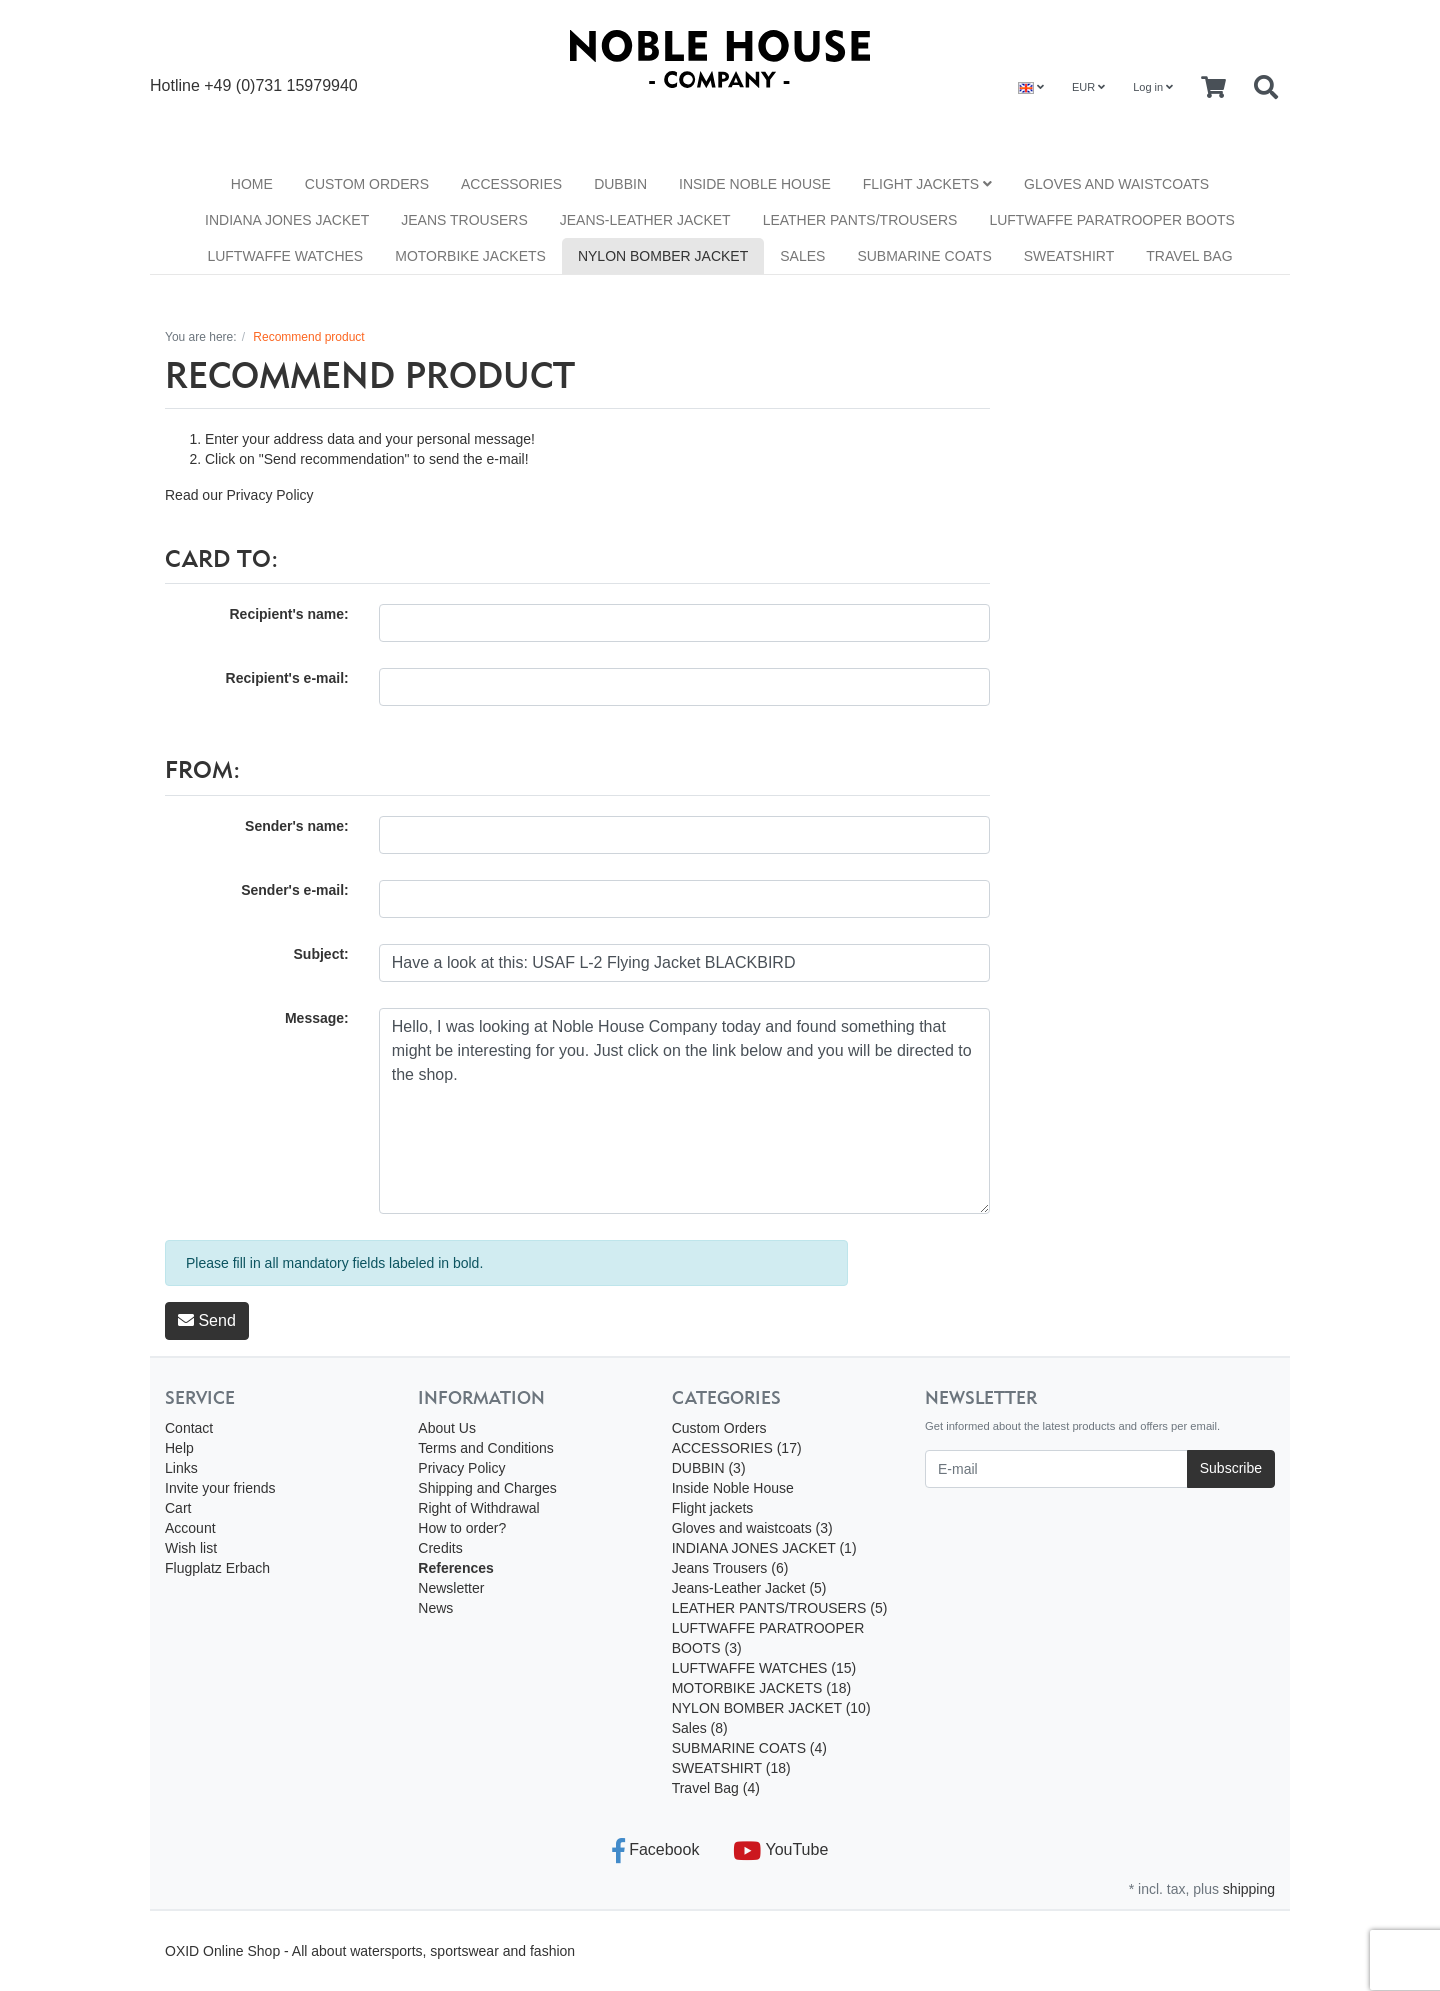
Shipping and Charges (487, 1488)
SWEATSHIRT (1069, 256)
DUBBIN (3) (709, 1468)
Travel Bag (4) (716, 1788)
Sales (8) (700, 1728)
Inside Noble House (755, 184)
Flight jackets (927, 184)
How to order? (462, 1528)
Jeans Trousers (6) (730, 1568)
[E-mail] (1056, 1469)
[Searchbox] (1266, 88)
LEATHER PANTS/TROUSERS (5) (780, 1608)
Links (181, 1468)
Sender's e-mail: (295, 890)
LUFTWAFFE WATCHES (285, 256)
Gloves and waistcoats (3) (752, 1528)
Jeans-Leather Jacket (645, 220)
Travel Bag (1189, 256)
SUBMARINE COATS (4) (749, 1748)
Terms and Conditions (485, 1448)
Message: (317, 1018)
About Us (447, 1428)
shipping (1249, 1889)
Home (252, 184)
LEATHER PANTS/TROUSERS (860, 220)
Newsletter (451, 1588)
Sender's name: (297, 826)
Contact (189, 1428)
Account (190, 1528)
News (435, 1608)
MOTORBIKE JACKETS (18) (761, 1688)
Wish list (191, 1548)
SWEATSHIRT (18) (731, 1768)
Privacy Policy (269, 495)
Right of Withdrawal (478, 1508)
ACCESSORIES (511, 184)
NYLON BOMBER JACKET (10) (771, 1708)
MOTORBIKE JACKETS (470, 256)
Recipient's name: (288, 614)
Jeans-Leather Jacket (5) (749, 1588)
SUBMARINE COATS (924, 256)
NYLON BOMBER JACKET (663, 256)
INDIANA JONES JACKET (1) (764, 1548)
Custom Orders (367, 184)
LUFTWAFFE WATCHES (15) (764, 1668)
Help (179, 1448)
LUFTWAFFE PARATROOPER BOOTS (1112, 220)
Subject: (321, 954)
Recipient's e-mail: (287, 678)
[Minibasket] (1213, 88)
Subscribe (1231, 1468)
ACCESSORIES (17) (737, 1448)
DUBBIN (620, 184)
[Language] (1031, 87)
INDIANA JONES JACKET (287, 220)
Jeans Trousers (464, 220)
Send (207, 1320)
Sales (802, 256)
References (456, 1568)
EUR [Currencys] (1088, 87)
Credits (440, 1548)
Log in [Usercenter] (1153, 87)
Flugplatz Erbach (217, 1568)
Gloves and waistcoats (1116, 184)
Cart (178, 1508)
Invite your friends (220, 1488)
